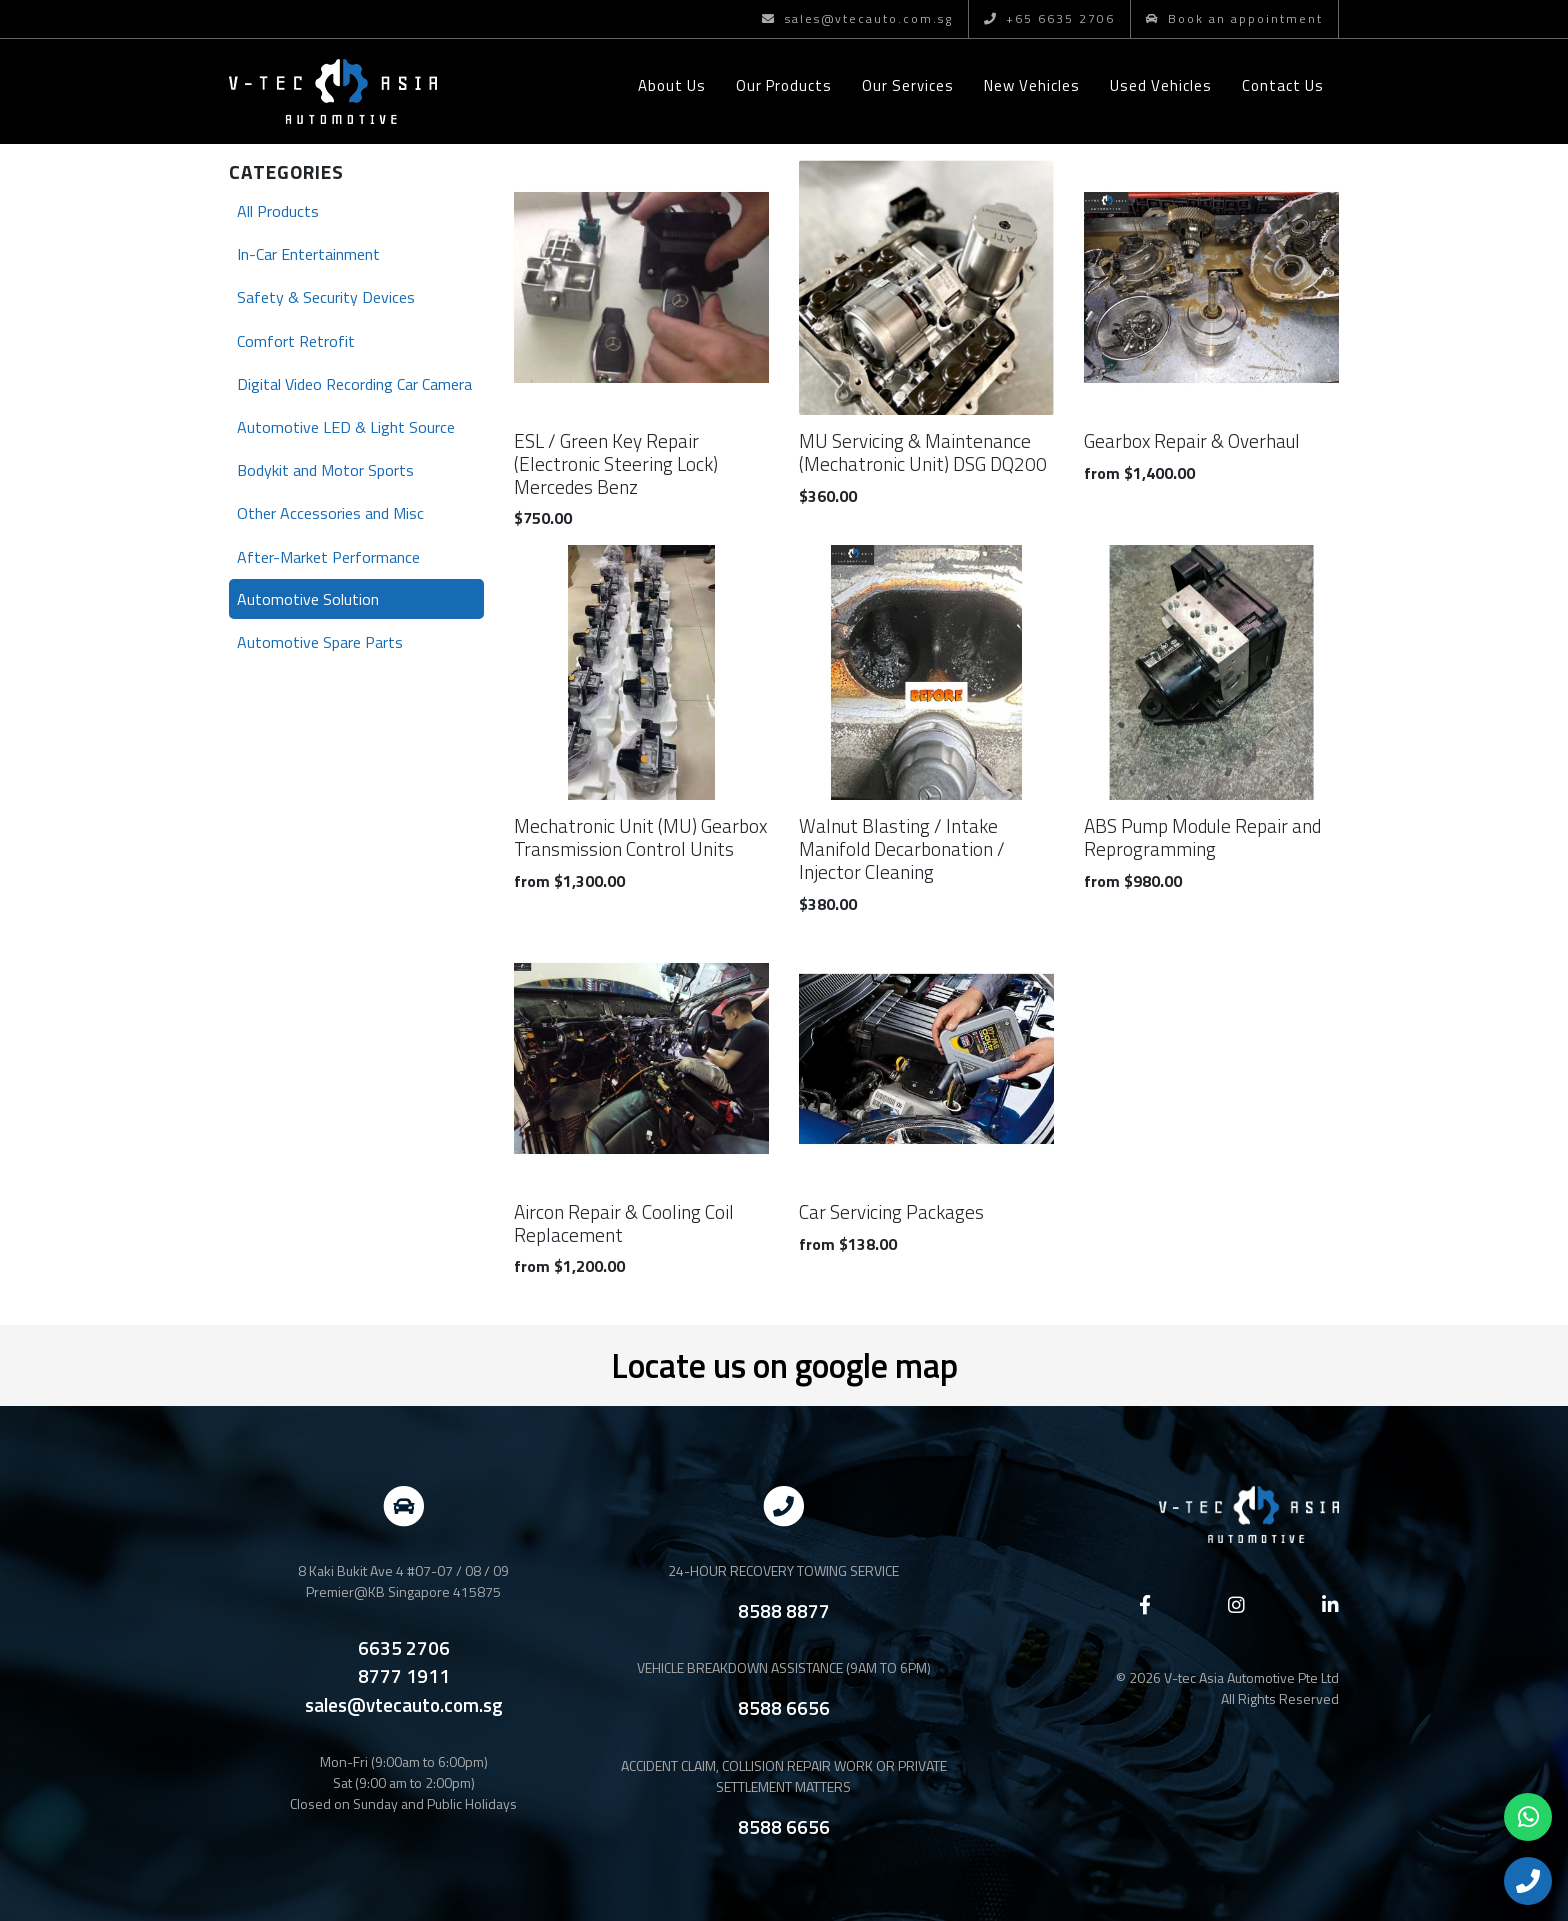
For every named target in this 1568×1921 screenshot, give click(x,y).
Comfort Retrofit (296, 341)
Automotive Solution (308, 599)
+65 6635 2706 (1049, 18)
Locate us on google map (784, 1365)
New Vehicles (1032, 85)
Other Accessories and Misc (330, 513)
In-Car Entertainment (308, 254)
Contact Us (1283, 85)
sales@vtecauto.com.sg (857, 18)
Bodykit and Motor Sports (325, 470)
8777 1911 (404, 1676)
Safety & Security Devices (326, 297)
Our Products (784, 85)
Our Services (908, 85)
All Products (278, 211)
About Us (672, 85)
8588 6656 (784, 1707)
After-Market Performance (328, 557)
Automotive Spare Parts (320, 642)
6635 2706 (404, 1648)
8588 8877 (784, 1610)
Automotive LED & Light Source (346, 427)
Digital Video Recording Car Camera (354, 384)
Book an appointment (1234, 18)
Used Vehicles (1161, 85)
